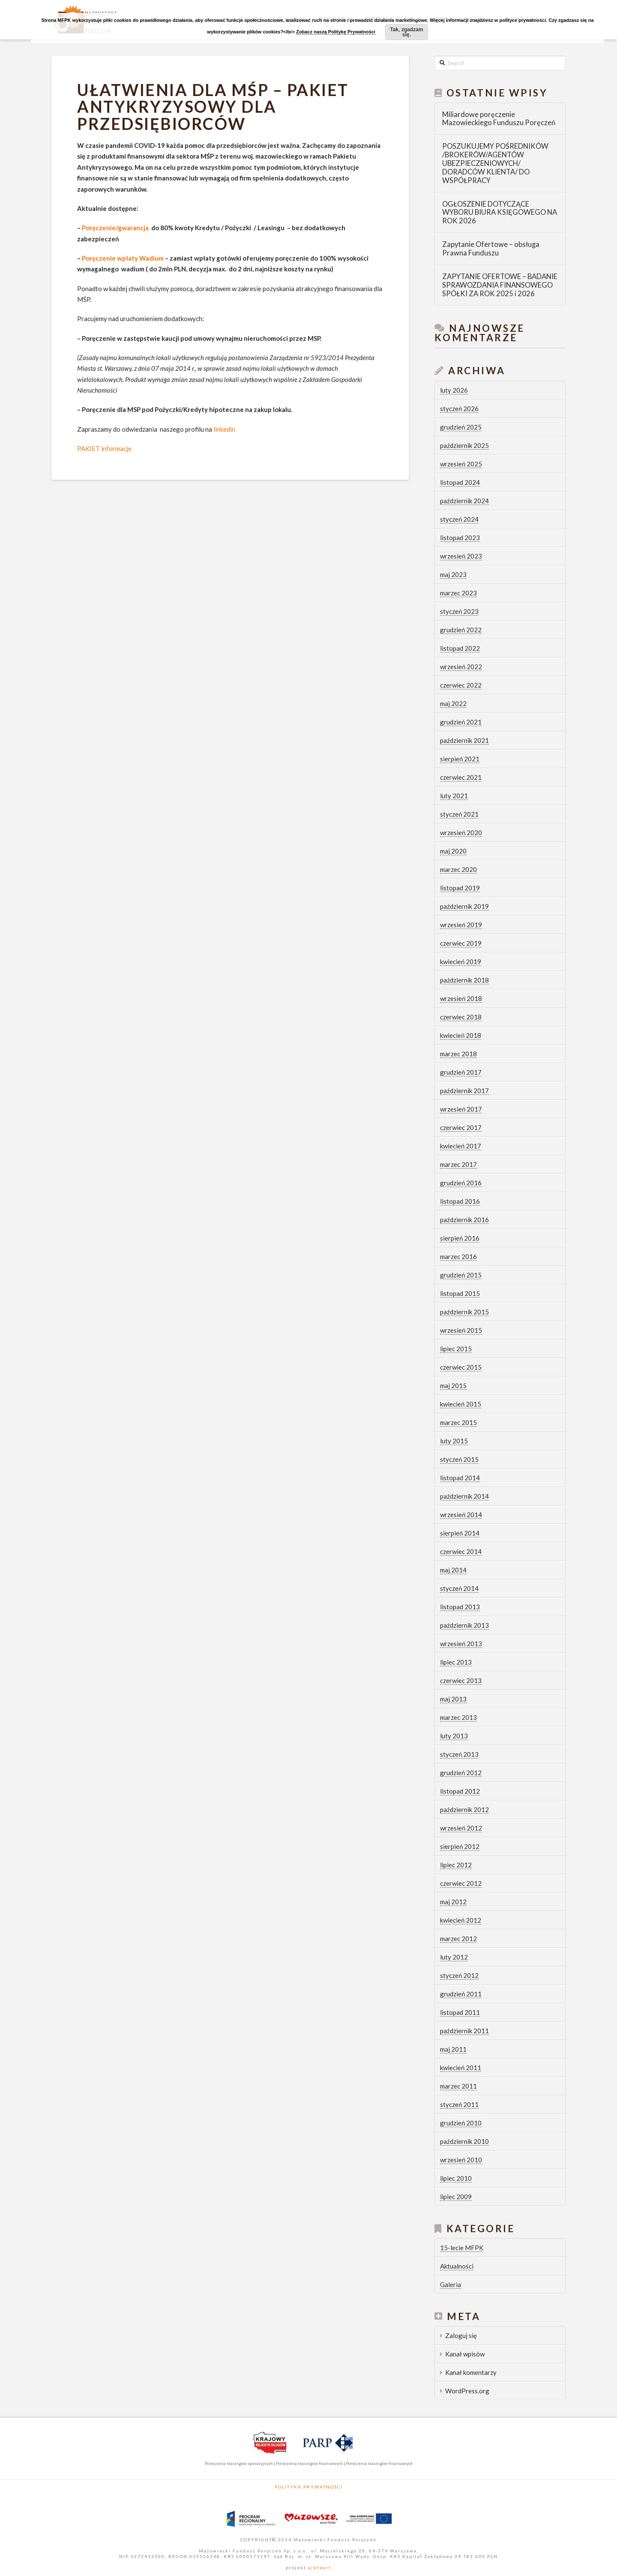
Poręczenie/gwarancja (115, 227)
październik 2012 (464, 1809)
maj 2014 (453, 1570)
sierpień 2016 (459, 1238)
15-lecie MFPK (461, 2247)
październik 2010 (464, 2141)
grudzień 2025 (461, 427)
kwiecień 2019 (460, 961)
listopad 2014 (460, 1478)
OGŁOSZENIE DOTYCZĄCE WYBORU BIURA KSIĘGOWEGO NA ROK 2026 (499, 212)
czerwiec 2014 (461, 1551)
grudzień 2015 (461, 1275)
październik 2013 (464, 1625)
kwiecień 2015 (460, 1404)
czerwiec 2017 (461, 1127)
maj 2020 (453, 851)
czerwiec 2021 (461, 777)
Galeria (450, 2284)
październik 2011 (464, 2031)
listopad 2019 (460, 888)
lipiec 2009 (456, 2196)
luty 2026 (454, 390)
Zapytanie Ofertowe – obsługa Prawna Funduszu (490, 248)
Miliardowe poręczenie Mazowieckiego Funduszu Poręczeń (498, 119)
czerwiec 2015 (461, 1367)
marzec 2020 (458, 869)
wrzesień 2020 (461, 832)
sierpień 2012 (459, 1846)
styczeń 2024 (459, 519)
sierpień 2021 (459, 759)
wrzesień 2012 (461, 1828)
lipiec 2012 (456, 1865)
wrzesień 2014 (461, 1514)
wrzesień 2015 (461, 1330)
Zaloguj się (461, 2335)
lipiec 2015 (456, 1349)
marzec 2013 (458, 1717)
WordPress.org (467, 2391)
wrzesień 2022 (461, 666)
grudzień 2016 (461, 1183)
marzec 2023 (458, 593)
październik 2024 (464, 501)
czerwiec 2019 (461, 943)
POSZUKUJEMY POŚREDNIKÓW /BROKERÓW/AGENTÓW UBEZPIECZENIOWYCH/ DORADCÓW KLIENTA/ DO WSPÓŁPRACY (495, 163)
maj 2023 (453, 574)
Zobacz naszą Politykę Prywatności (335, 31)
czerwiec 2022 (461, 685)
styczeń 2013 (459, 1754)
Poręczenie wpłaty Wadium (123, 258)
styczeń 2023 (459, 611)
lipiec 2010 (456, 2178)
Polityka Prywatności (309, 2486)
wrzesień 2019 (461, 925)
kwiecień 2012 (460, 1920)
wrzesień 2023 (461, 556)
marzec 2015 (458, 1422)
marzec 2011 (458, 2086)
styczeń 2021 (459, 814)
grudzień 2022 (461, 630)
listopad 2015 (460, 1293)
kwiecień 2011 (460, 2067)
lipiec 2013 (456, 1662)
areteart (318, 2567)
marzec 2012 (458, 1938)
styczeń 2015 (459, 1459)
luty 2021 (454, 796)
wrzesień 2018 (461, 998)
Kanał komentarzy (471, 2372)
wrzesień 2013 (461, 1643)
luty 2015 (454, 1441)
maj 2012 (453, 1902)
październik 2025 (464, 445)
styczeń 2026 (459, 408)
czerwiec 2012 (461, 1883)
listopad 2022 (460, 648)
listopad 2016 (460, 1201)
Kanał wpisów (465, 2354)
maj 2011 (453, 2049)
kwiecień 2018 (460, 1035)
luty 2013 (454, 1736)
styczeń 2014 (459, 1588)
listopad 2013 (460, 1607)
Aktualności (456, 2266)
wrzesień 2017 (461, 1109)
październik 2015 (464, 1312)
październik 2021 (464, 740)
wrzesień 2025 (461, 464)
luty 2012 (454, 1957)
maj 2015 (453, 1385)
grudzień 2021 (461, 722)
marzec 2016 (458, 1256)
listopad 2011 (460, 2012)
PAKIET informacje (104, 448)
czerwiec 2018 (461, 1017)
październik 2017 (464, 1090)
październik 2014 (464, 1496)
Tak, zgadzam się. (406, 32)
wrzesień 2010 (461, 2160)
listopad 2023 (460, 537)
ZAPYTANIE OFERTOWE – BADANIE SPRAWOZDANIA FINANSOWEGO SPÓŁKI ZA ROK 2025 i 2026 (499, 285)
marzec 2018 (458, 1054)
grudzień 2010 (461, 2123)
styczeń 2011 (459, 2104)
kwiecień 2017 (460, 1146)
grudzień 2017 (461, 1072)
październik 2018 (464, 980)
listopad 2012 (460, 1791)
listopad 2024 (460, 482)
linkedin (224, 429)
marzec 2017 (458, 1164)
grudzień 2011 (461, 1994)
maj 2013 (453, 1699)
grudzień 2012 (461, 1772)
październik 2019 (464, 906)
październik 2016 (464, 1219)
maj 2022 (453, 703)
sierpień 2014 (459, 1533)
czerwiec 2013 (461, 1680)
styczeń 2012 (459, 1975)
